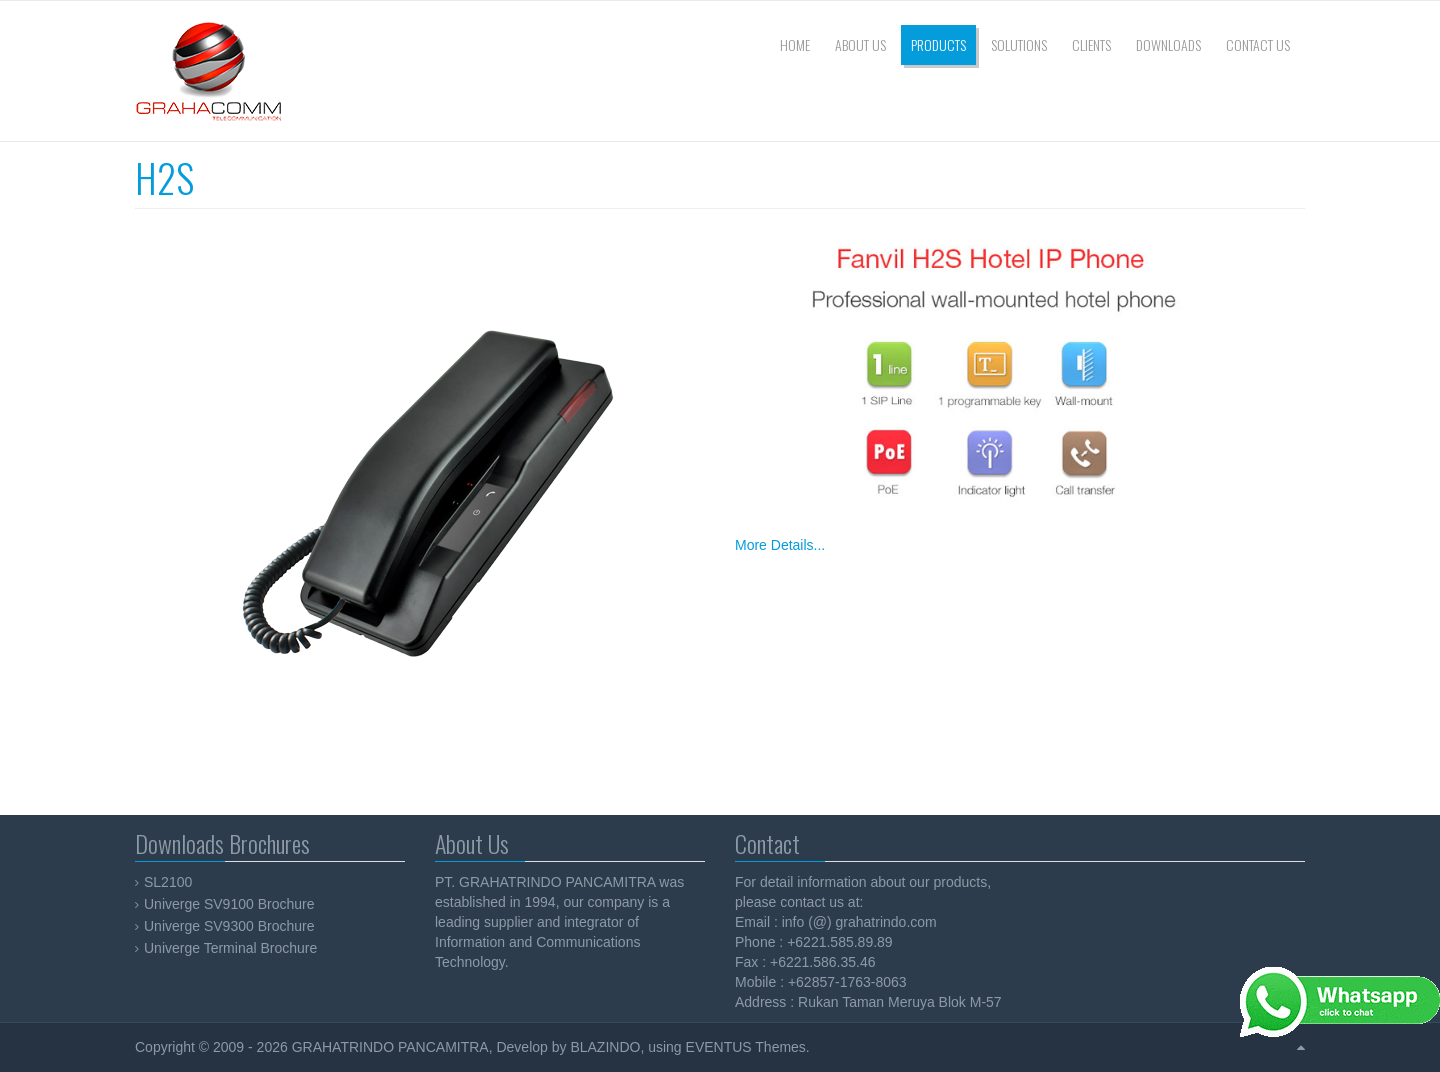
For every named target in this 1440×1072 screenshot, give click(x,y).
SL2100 (168, 882)
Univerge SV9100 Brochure (229, 904)
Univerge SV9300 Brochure (229, 926)
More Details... (780, 545)
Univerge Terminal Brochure (230, 948)
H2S (164, 177)
